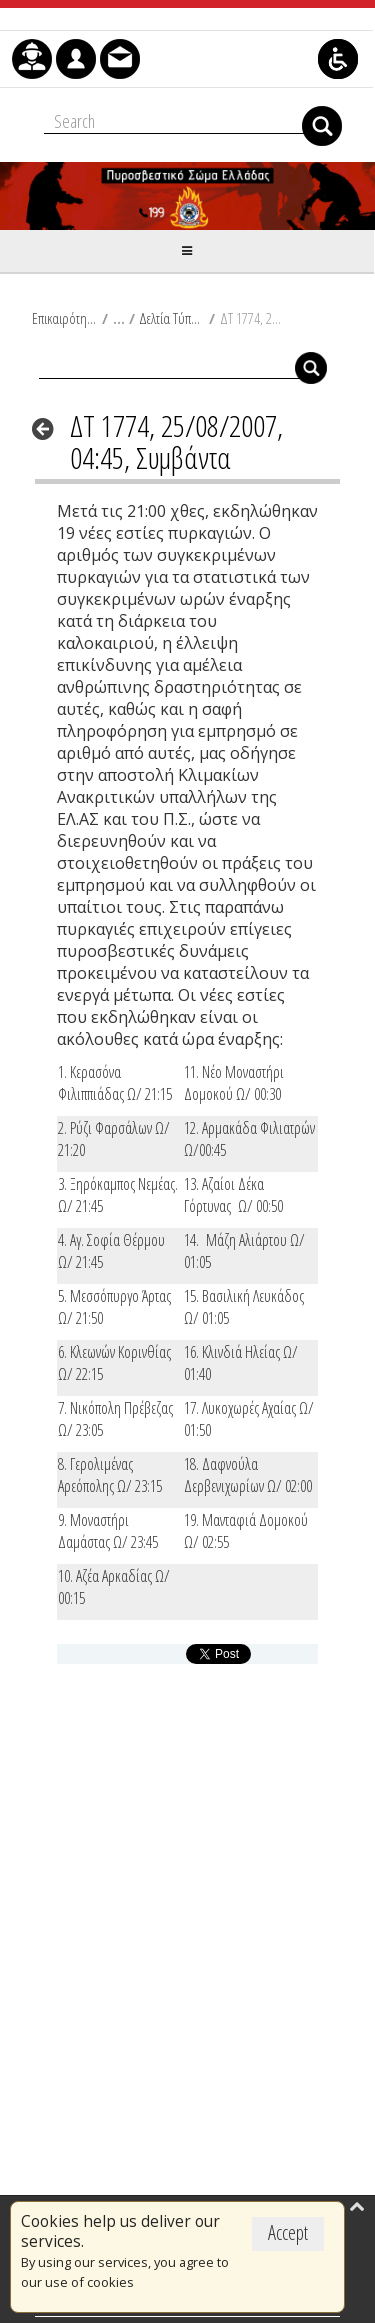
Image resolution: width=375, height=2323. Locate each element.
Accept (288, 2232)
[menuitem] (32, 59)
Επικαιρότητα (64, 318)
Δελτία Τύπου (171, 318)
